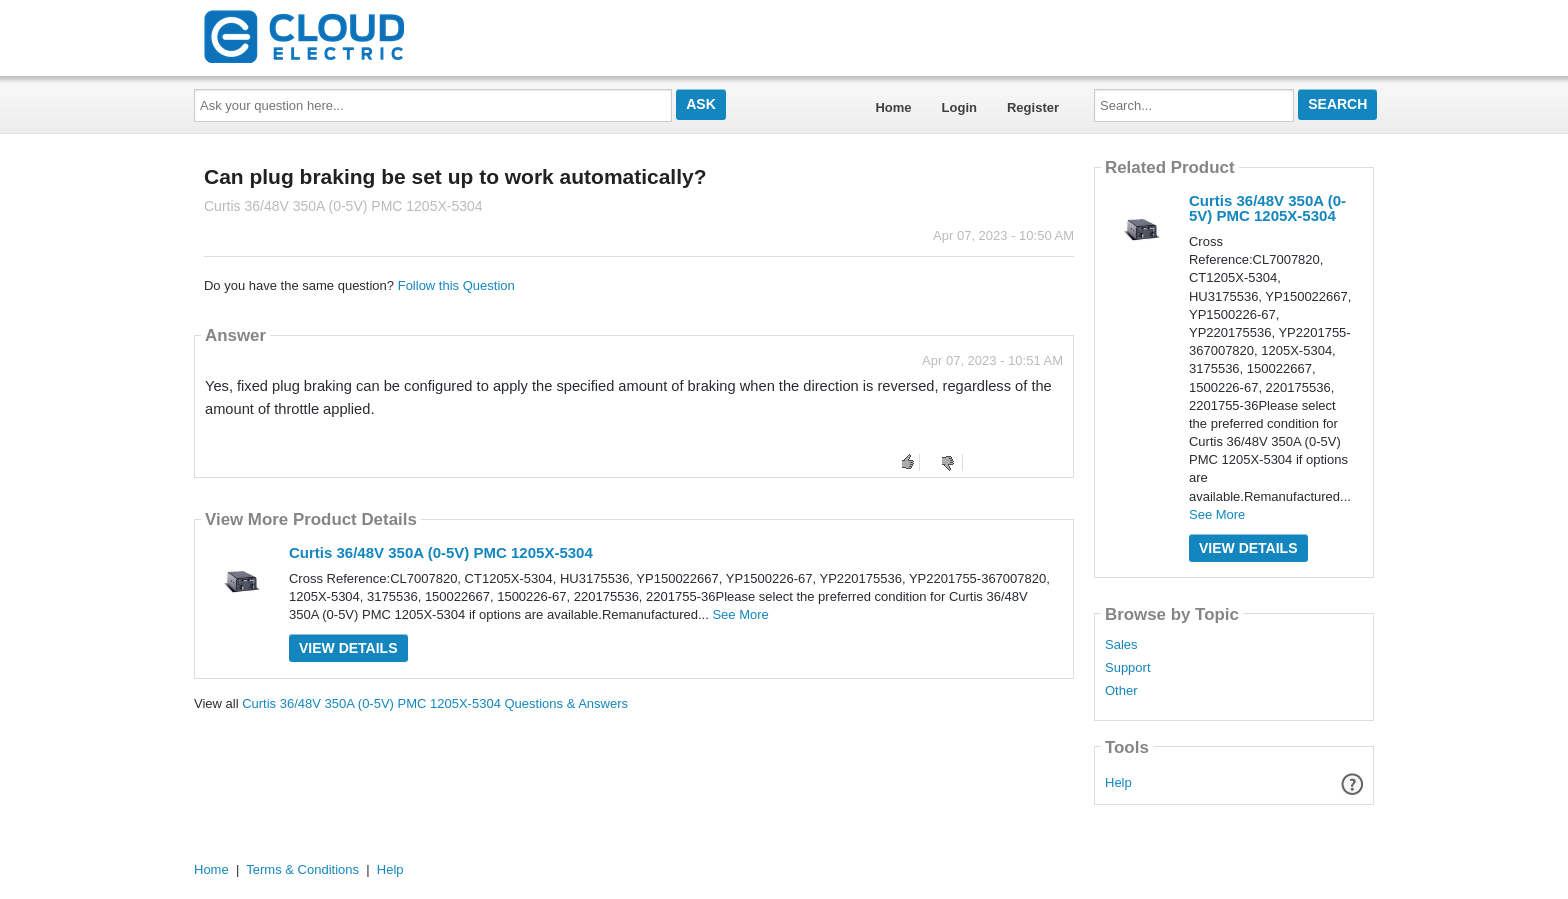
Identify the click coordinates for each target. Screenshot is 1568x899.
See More (740, 614)
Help (1118, 782)
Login (959, 107)
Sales (1121, 645)
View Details (348, 648)
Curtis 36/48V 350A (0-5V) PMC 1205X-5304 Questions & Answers (435, 703)
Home (893, 107)
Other (1121, 691)
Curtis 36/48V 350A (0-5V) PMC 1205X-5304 (441, 552)
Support (1128, 668)
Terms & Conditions (302, 869)
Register (1033, 107)
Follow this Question (456, 285)
